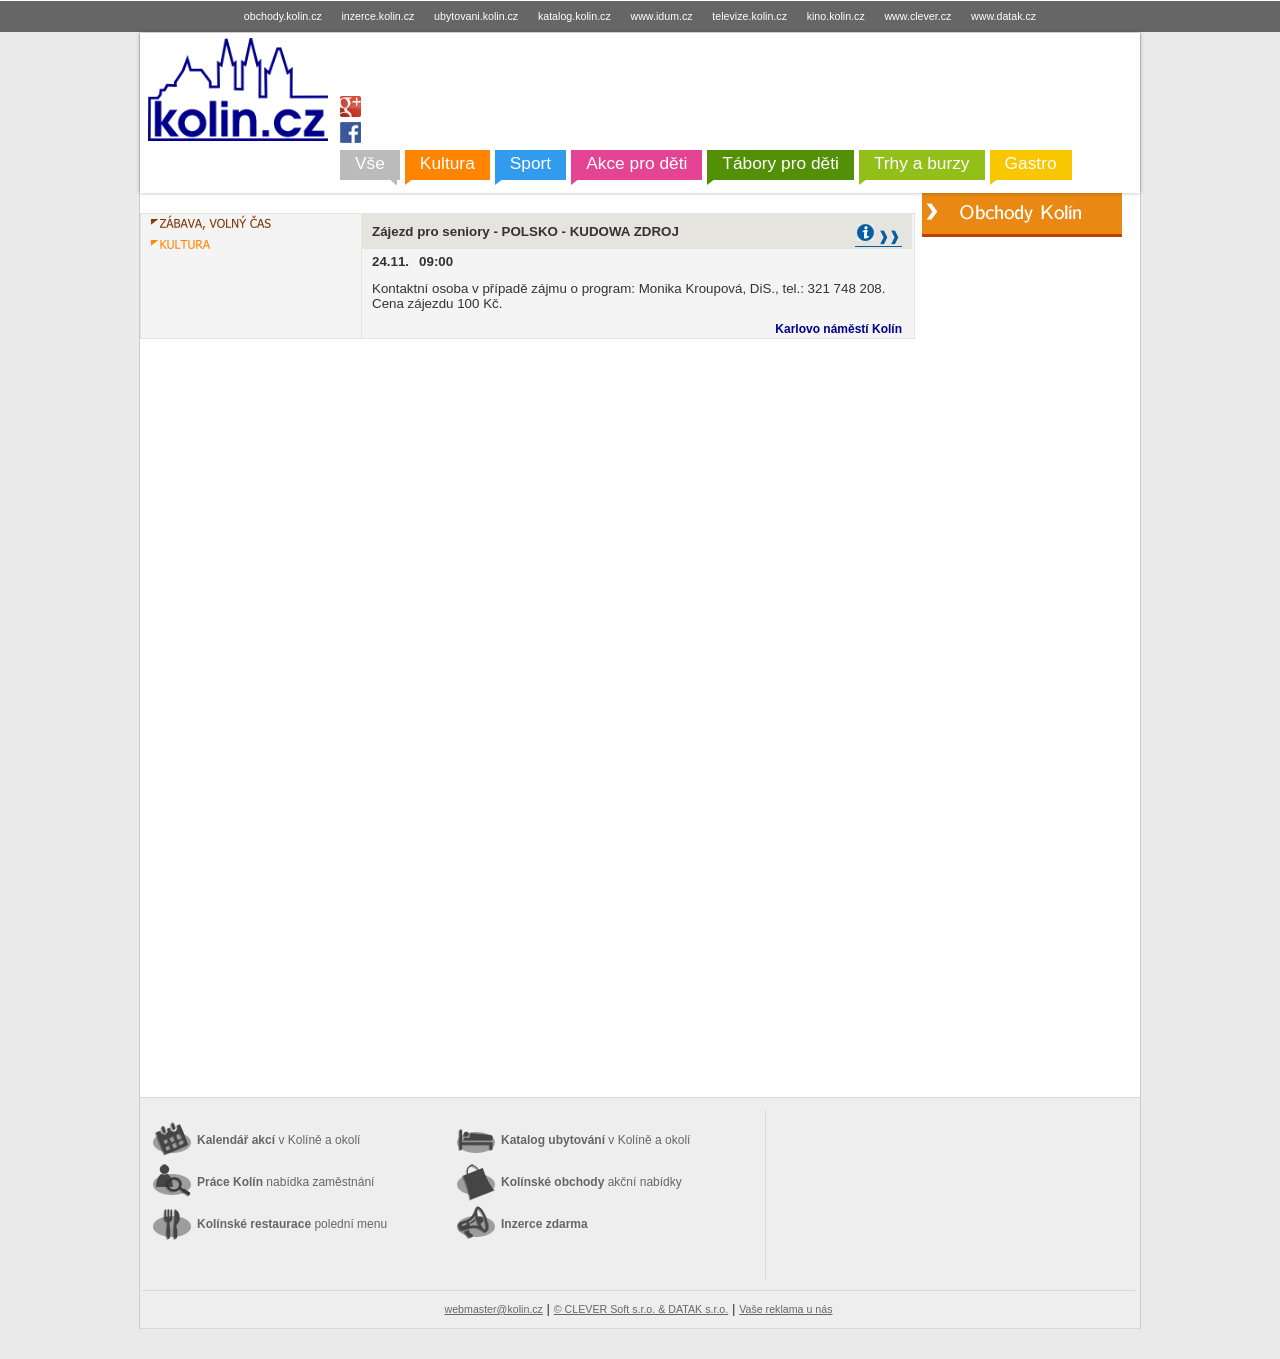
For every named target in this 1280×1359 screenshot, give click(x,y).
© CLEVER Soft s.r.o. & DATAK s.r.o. (641, 1309)
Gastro (1031, 163)
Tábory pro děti (780, 163)
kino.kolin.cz (836, 16)
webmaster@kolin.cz (493, 1309)
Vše (370, 163)
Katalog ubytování (595, 1140)
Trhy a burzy (922, 163)
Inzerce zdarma (544, 1224)
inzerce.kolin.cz (378, 16)
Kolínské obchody (591, 1182)
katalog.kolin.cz (574, 16)
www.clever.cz (917, 16)
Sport (530, 163)
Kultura (447, 163)
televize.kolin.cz (749, 16)
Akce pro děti (636, 163)
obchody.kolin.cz (283, 16)
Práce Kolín (285, 1182)
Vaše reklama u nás (785, 1309)
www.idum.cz (661, 16)
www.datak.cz (1003, 16)
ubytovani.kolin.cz (476, 16)
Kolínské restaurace (292, 1224)
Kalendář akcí (278, 1140)
